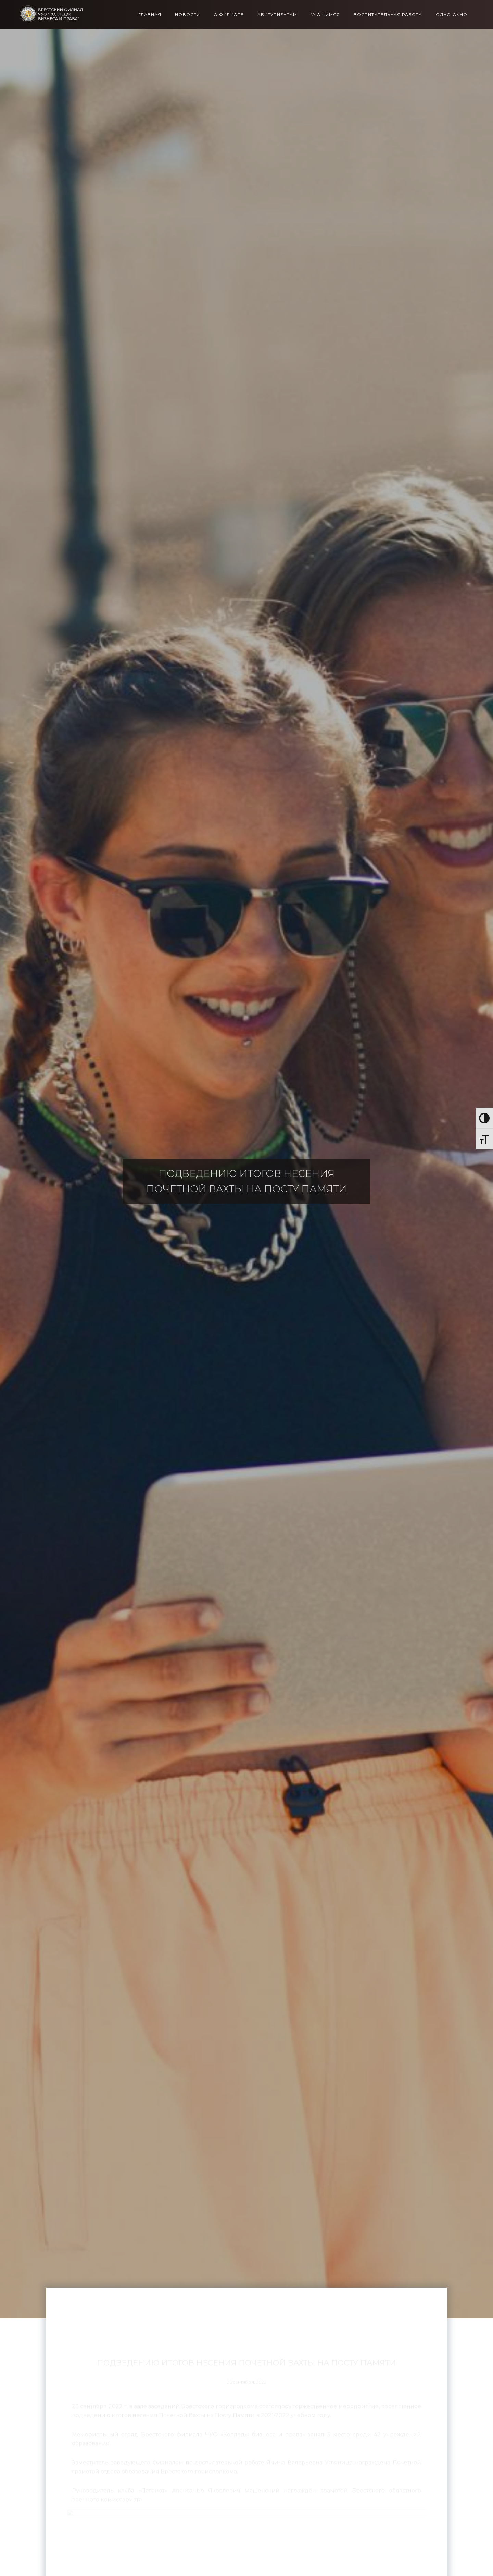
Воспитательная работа (388, 14)
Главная (150, 14)
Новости (187, 14)
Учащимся (325, 14)
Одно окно (451, 14)
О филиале (229, 14)
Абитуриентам (277, 14)
